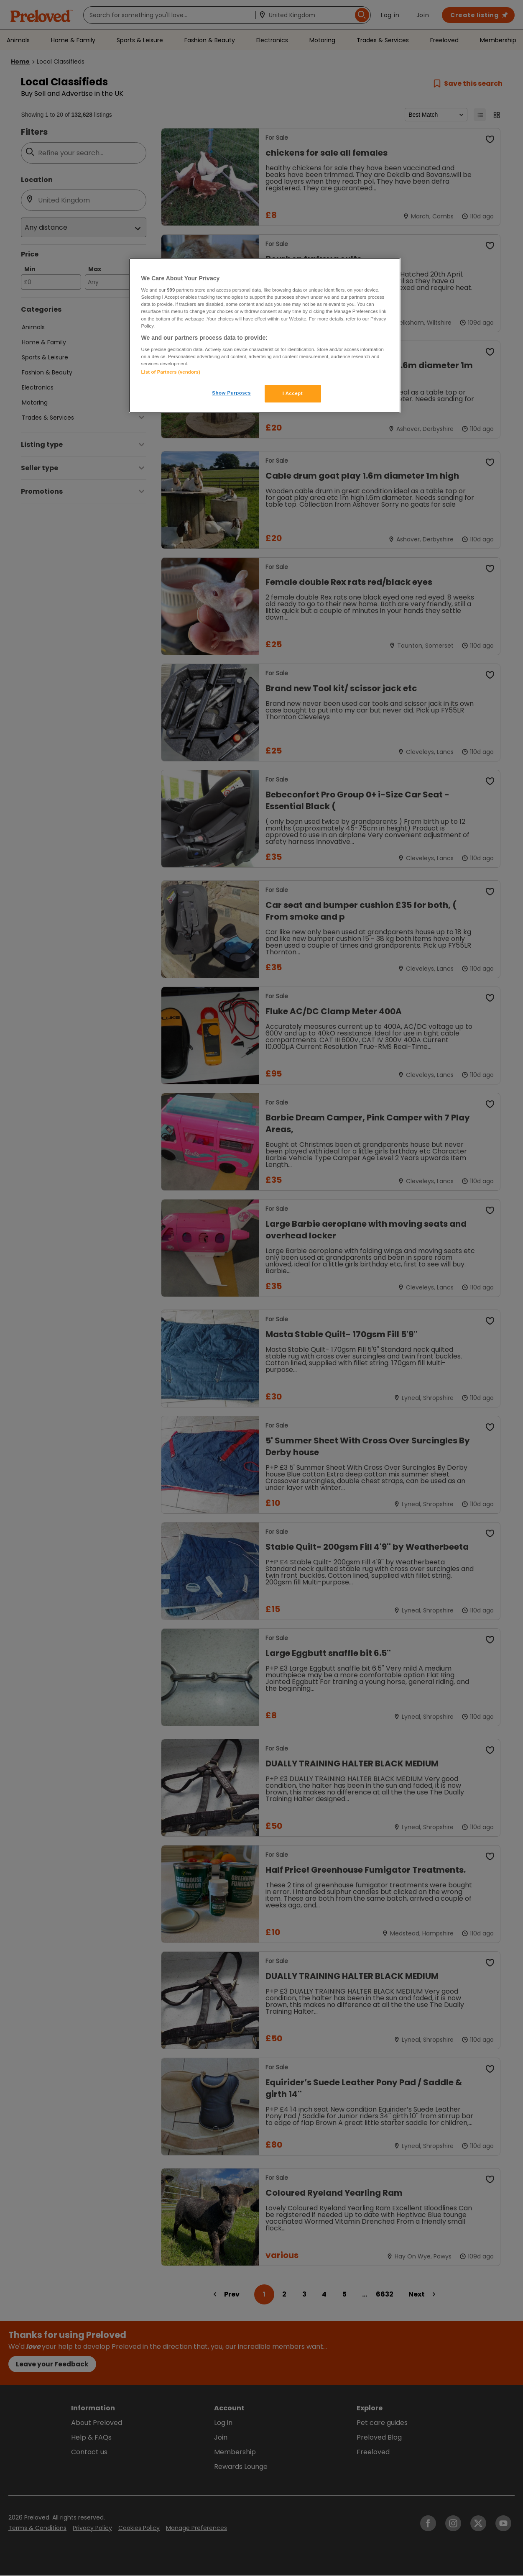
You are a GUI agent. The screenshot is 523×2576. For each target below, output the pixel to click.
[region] (265, 335)
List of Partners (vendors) (170, 371)
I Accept (293, 393)
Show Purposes (231, 392)
